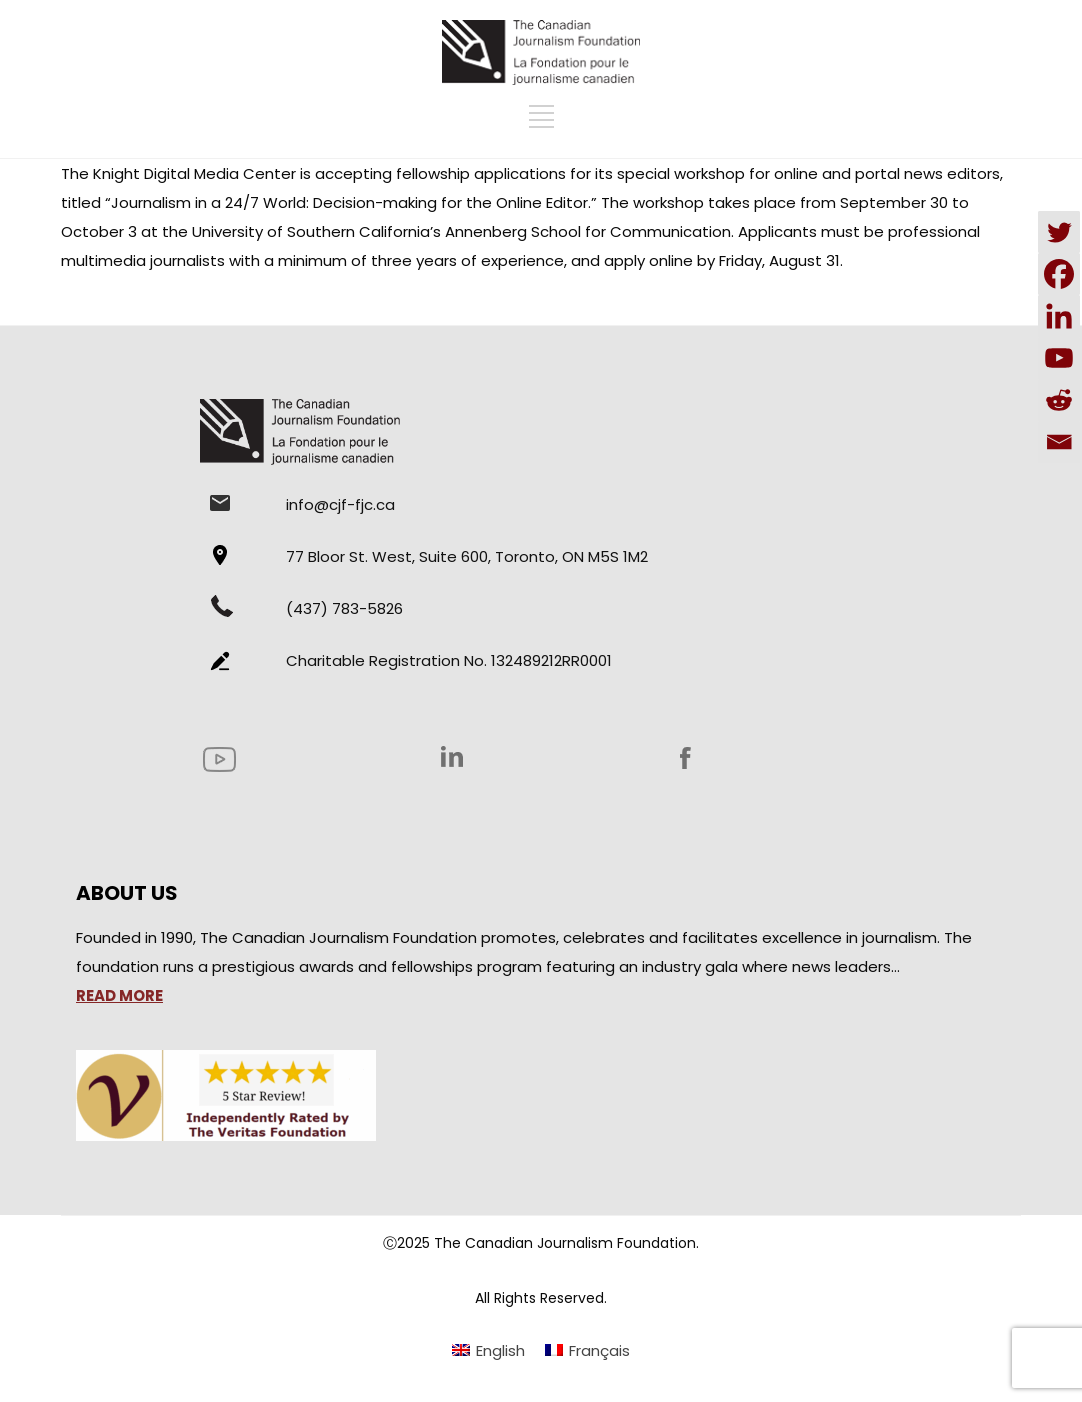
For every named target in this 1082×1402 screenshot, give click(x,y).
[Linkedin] (1059, 316)
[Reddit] (1059, 400)
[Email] (1059, 442)
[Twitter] (1059, 232)
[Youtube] (1059, 358)
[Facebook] (1059, 274)
